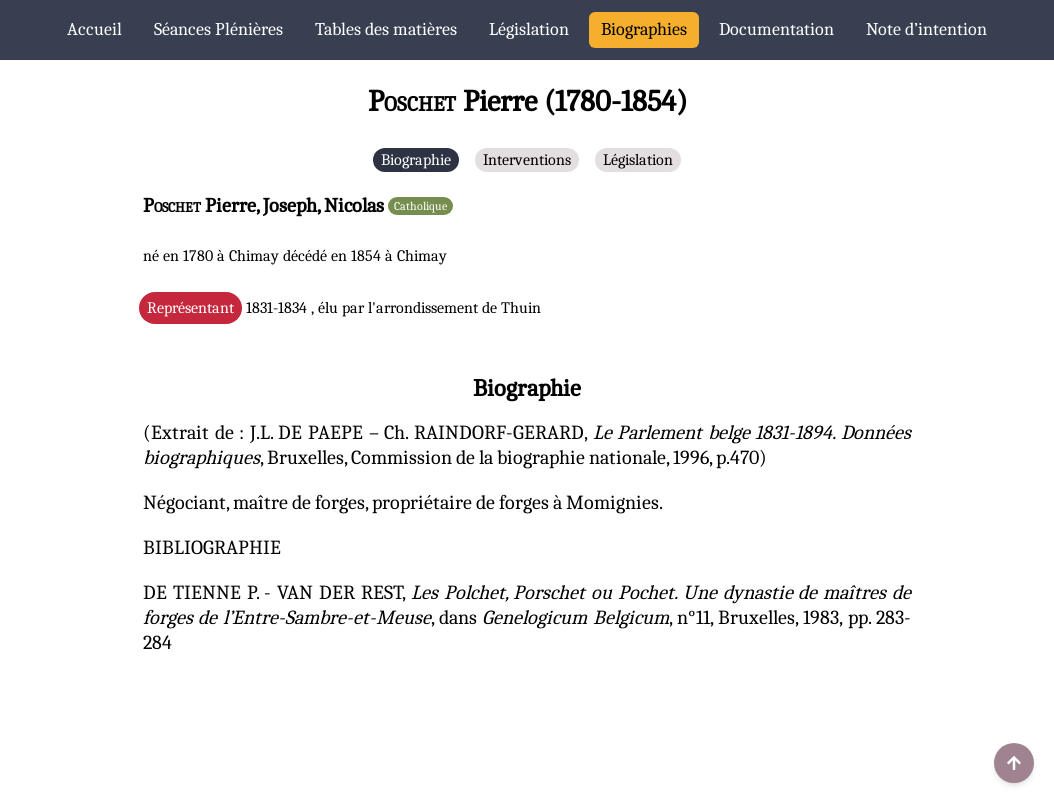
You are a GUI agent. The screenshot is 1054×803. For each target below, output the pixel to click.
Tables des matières (386, 29)
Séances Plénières (218, 29)
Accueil (94, 29)
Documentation (776, 29)
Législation (529, 29)
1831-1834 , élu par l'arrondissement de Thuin (344, 308)
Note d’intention (926, 29)
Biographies (644, 29)
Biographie (416, 160)
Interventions (527, 160)
